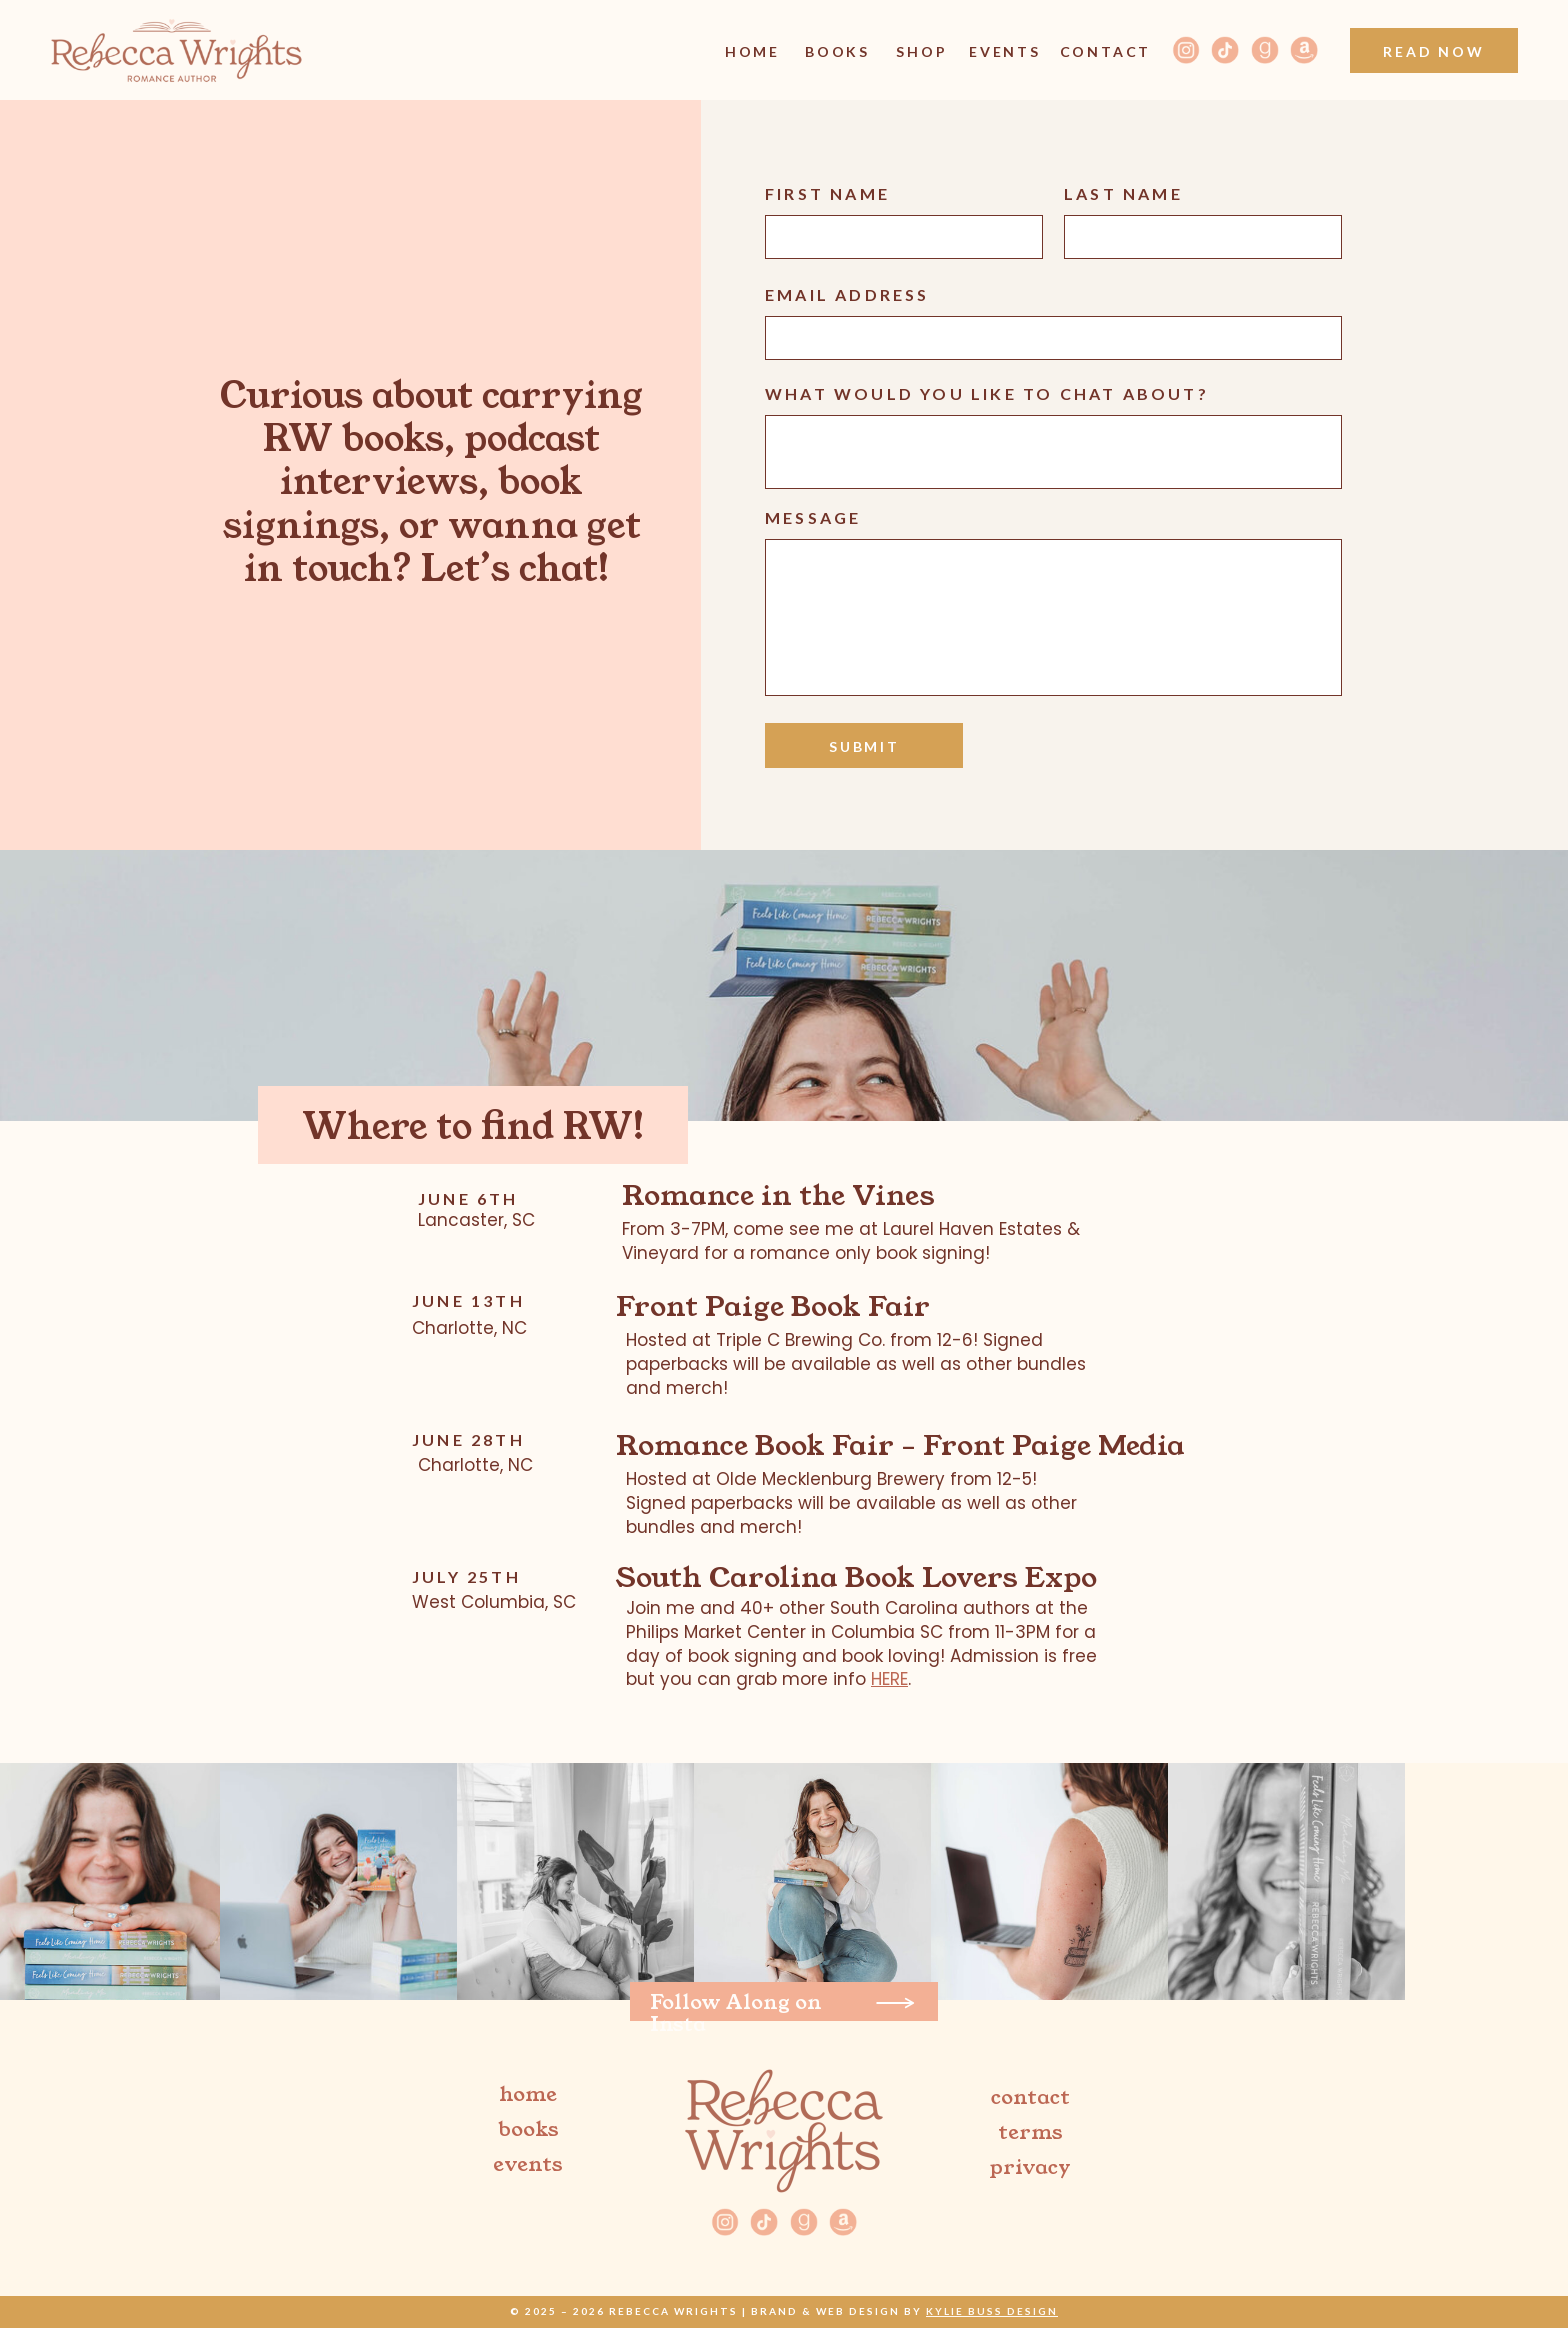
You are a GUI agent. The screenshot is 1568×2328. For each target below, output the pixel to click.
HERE (889, 1679)
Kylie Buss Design (992, 2311)
